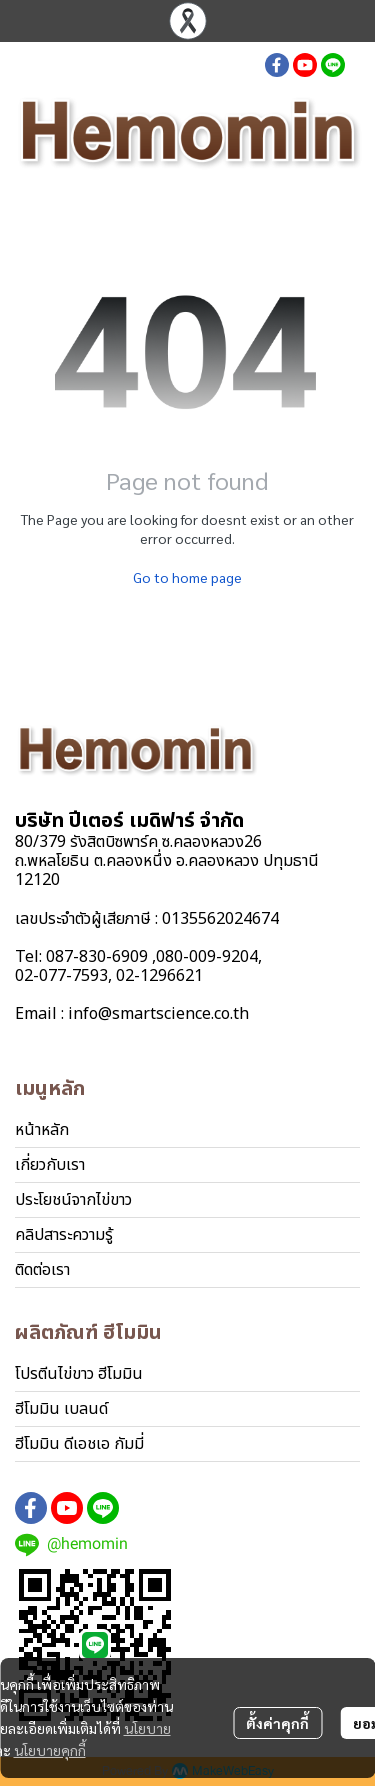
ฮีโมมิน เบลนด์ (61, 1409)
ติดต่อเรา (42, 1270)
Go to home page (187, 577)
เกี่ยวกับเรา (50, 1165)
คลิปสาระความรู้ (64, 1235)
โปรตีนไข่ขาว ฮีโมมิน (79, 1374)
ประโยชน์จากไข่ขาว (73, 1200)
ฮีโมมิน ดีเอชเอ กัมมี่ (79, 1444)
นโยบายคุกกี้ (50, 1750)
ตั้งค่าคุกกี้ (277, 1723)
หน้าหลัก (42, 1130)
